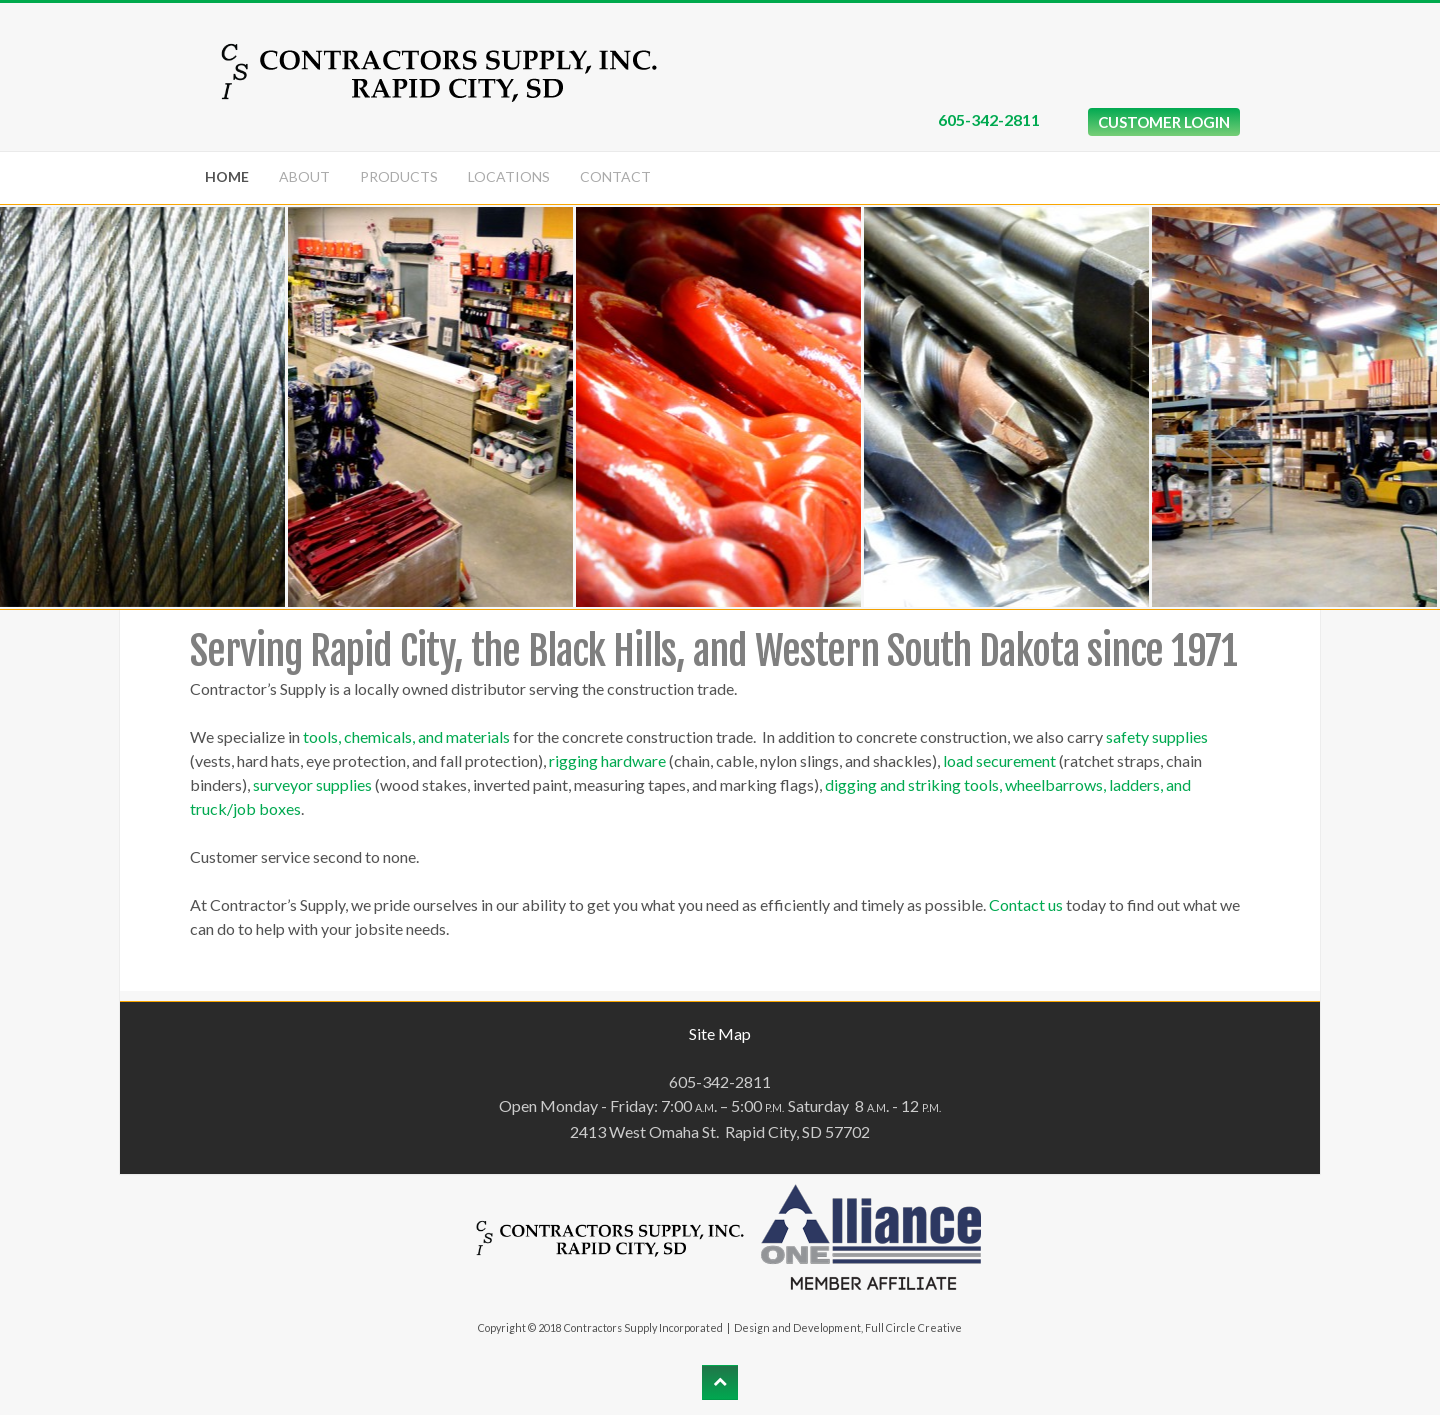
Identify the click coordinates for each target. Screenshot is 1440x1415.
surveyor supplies (312, 784)
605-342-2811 (989, 119)
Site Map (720, 1033)
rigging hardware (607, 760)
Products (399, 176)
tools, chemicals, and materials (406, 736)
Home (227, 176)
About (304, 176)
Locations (509, 176)
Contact (615, 176)
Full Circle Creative (913, 1327)
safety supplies (1157, 736)
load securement (999, 760)
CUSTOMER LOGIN (1164, 122)
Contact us (1026, 904)
